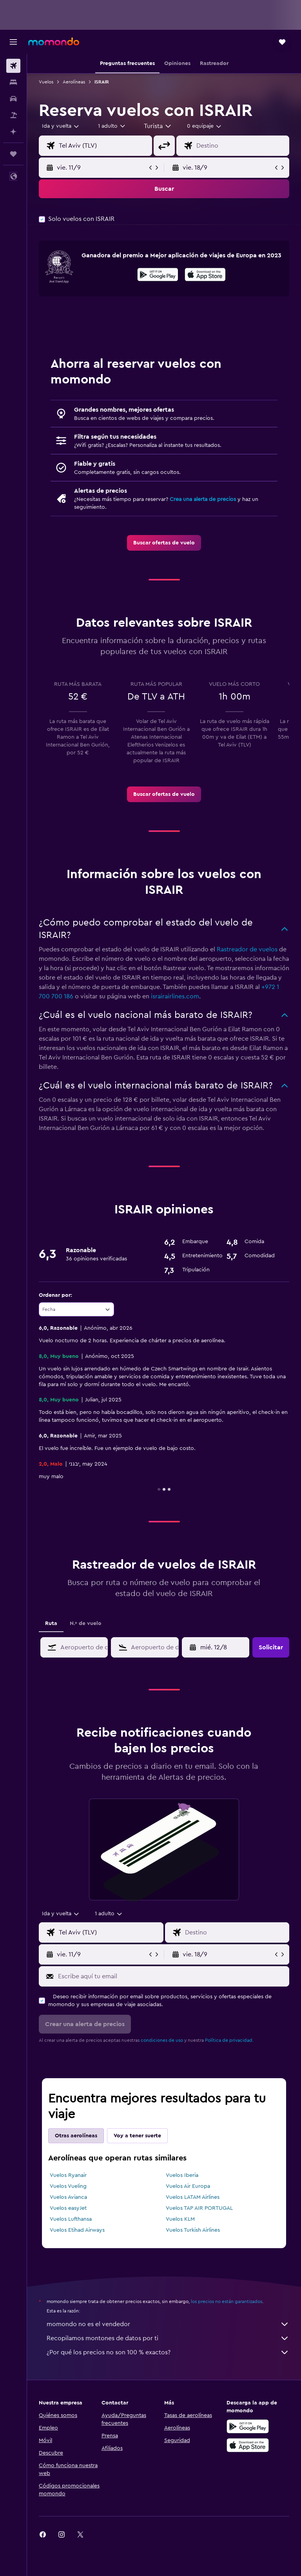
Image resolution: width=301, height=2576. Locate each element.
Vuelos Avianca (68, 2197)
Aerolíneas (74, 82)
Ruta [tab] (51, 1623)
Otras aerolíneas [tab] (76, 2136)
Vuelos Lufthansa (71, 2219)
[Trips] (13, 154)
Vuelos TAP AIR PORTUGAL (199, 2208)
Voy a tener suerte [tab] (137, 2136)
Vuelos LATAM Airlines (192, 2197)
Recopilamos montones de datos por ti (168, 2338)
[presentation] (205, 275)
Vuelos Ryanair (68, 2175)
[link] (164, 543)
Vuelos (46, 82)
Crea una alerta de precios (203, 499)
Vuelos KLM (180, 2219)
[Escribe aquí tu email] (171, 1976)
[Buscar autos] (13, 99)
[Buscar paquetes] (13, 115)
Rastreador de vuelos (247, 949)
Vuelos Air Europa (188, 2186)
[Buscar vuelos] (13, 66)
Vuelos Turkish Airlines (193, 2230)
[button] (13, 42)
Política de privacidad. (229, 2040)
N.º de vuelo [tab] (86, 1623)
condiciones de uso (162, 2040)
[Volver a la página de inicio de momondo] (53, 41)
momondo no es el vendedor (168, 2324)
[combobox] (158, 126)
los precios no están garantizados (226, 2301)
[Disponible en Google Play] (157, 276)
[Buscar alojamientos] (13, 82)
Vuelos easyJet (68, 2208)
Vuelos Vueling (68, 2186)
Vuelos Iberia (182, 2175)
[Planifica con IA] (13, 131)
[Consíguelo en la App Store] (248, 2445)
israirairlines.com (175, 996)
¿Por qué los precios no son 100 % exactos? (168, 2352)
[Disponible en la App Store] (205, 276)
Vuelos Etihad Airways (77, 2230)
